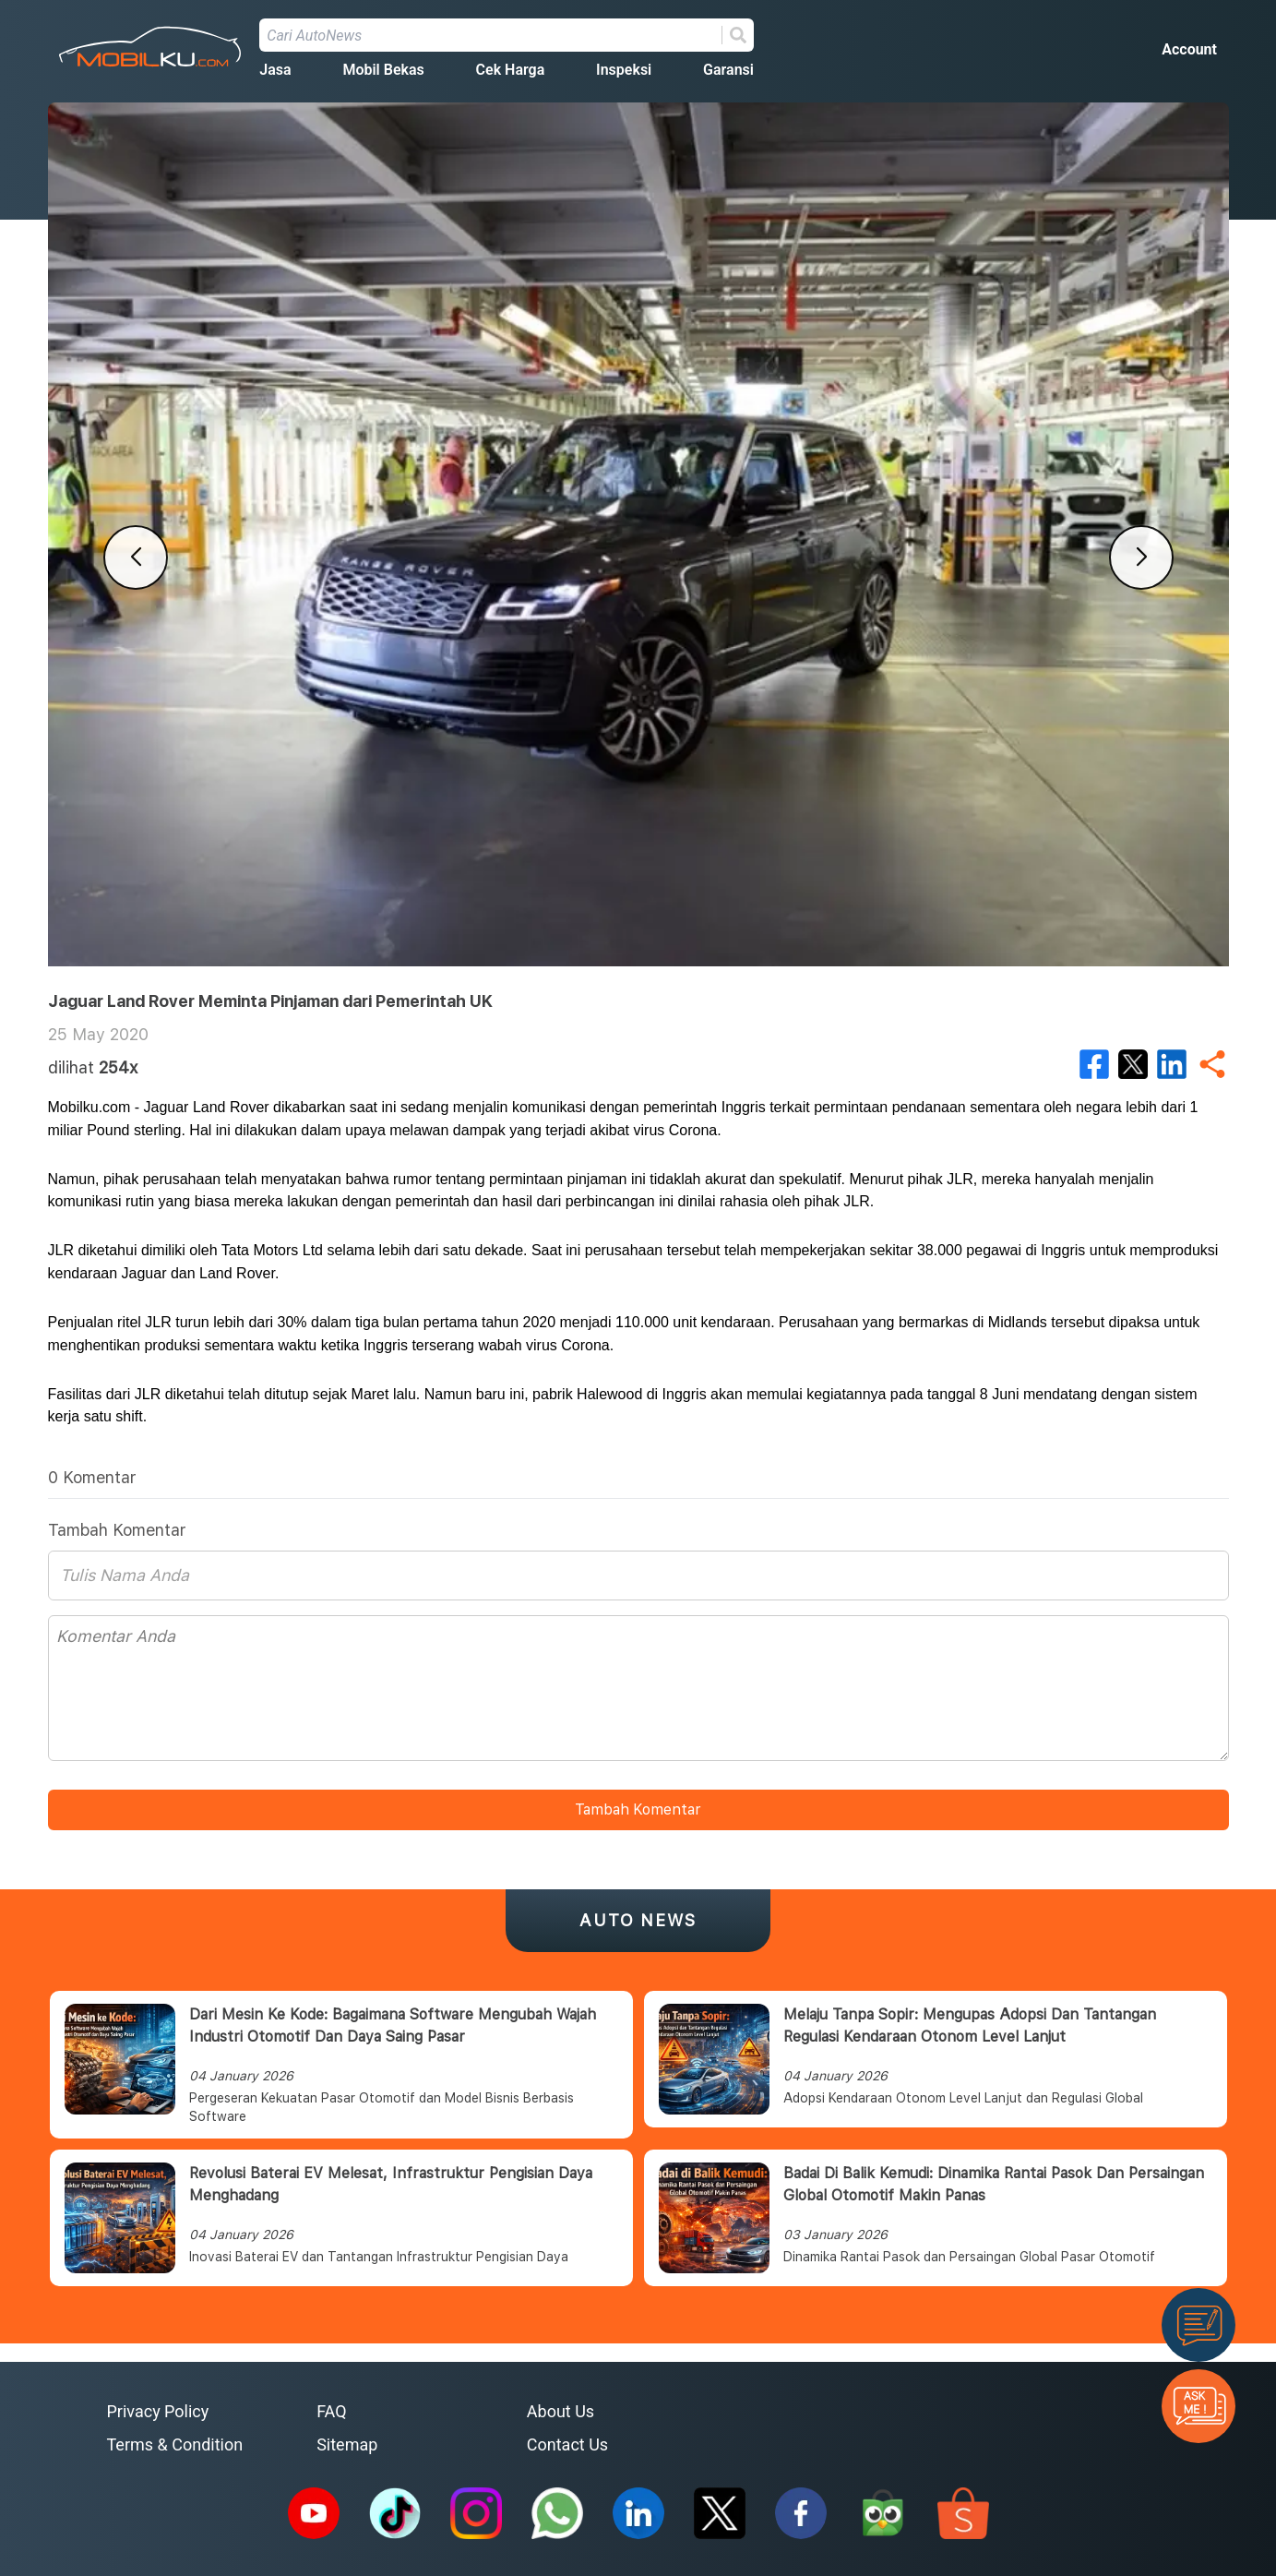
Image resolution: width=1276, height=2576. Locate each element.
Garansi (728, 69)
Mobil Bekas (382, 69)
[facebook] (1094, 1064)
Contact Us (567, 2444)
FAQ (331, 2411)
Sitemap (346, 2444)
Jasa (275, 69)
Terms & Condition (175, 2444)
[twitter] (1133, 1064)
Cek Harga (510, 69)
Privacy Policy (158, 2411)
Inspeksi (623, 69)
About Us (560, 2411)
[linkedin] (1171, 1064)
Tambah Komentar (638, 1809)
